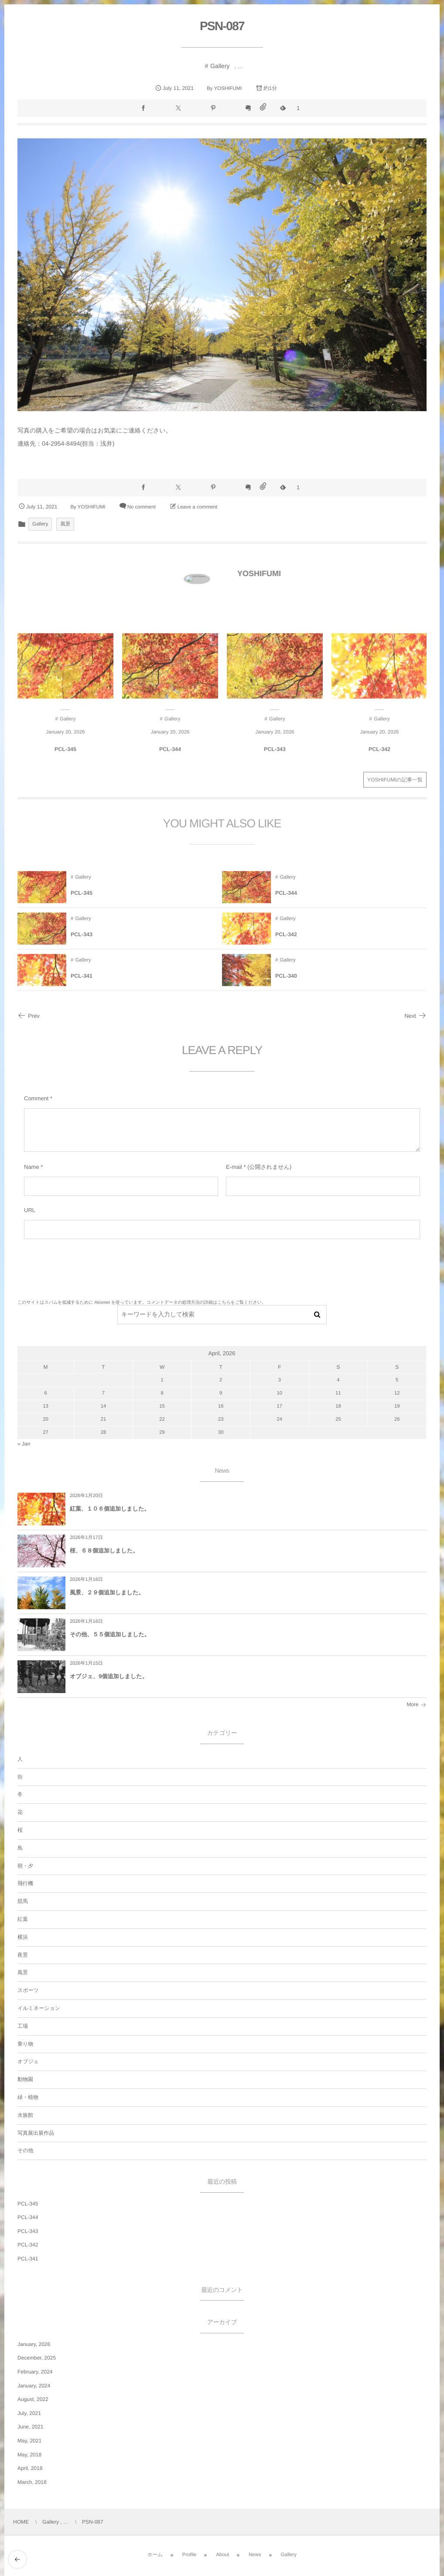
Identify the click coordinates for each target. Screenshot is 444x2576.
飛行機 (25, 1883)
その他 (25, 2150)
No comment (141, 507)
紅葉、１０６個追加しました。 (110, 1508)
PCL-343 (27, 2231)
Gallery (219, 65)
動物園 (25, 2079)
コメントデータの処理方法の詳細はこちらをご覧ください (204, 1302)
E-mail (234, 1167)
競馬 (22, 1901)
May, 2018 (29, 2455)
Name (31, 1167)
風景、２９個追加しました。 (107, 1592)
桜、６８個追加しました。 (104, 1550)
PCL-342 (27, 2245)
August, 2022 (32, 2399)
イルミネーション (38, 2008)
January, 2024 (33, 2386)
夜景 (22, 1955)
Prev (28, 1016)
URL (29, 1210)
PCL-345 (27, 2204)
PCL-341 (27, 2259)
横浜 (22, 1937)
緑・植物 (27, 2097)
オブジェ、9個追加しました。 (109, 1676)
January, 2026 (33, 2344)
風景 (65, 524)
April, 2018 (29, 2468)
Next (415, 1016)
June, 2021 (30, 2427)
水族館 (25, 2115)
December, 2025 (36, 2358)
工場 (22, 2026)
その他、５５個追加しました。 (110, 1634)
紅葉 (22, 1919)
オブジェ (28, 2061)
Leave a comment (197, 507)
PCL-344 (27, 2217)
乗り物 (25, 2044)
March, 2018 (32, 2482)
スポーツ (28, 1990)
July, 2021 (29, 2413)
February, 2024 (35, 2372)
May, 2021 (29, 2441)
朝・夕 (25, 1866)
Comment (36, 1098)
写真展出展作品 (35, 2133)
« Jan (23, 1444)
